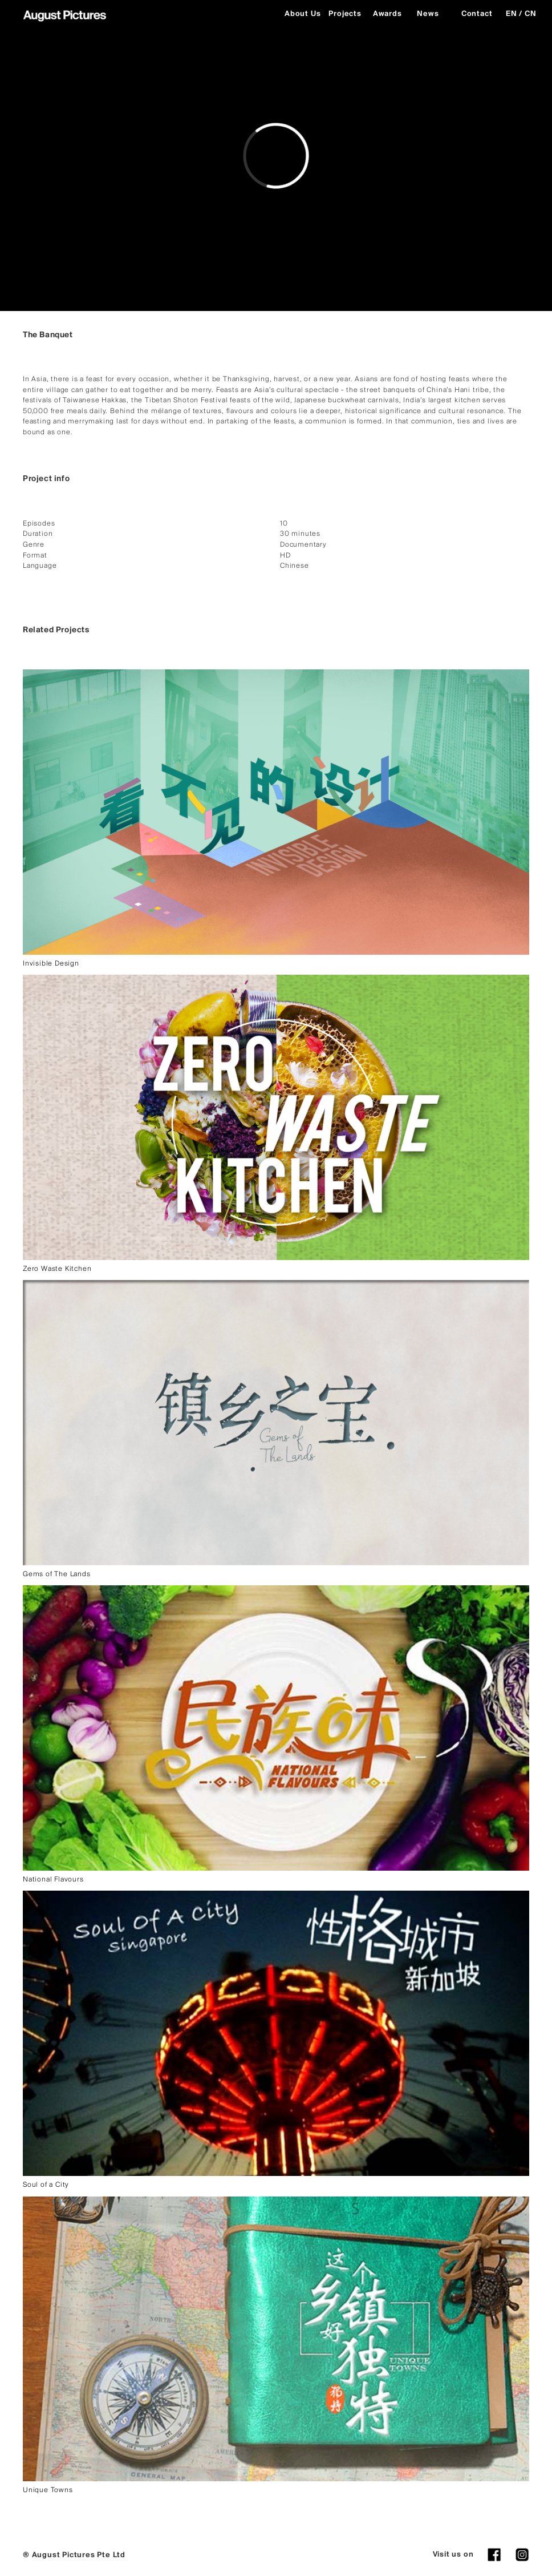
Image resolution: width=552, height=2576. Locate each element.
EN (511, 14)
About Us (302, 14)
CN (531, 14)
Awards (387, 14)
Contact (477, 14)
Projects (344, 14)
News (428, 14)
